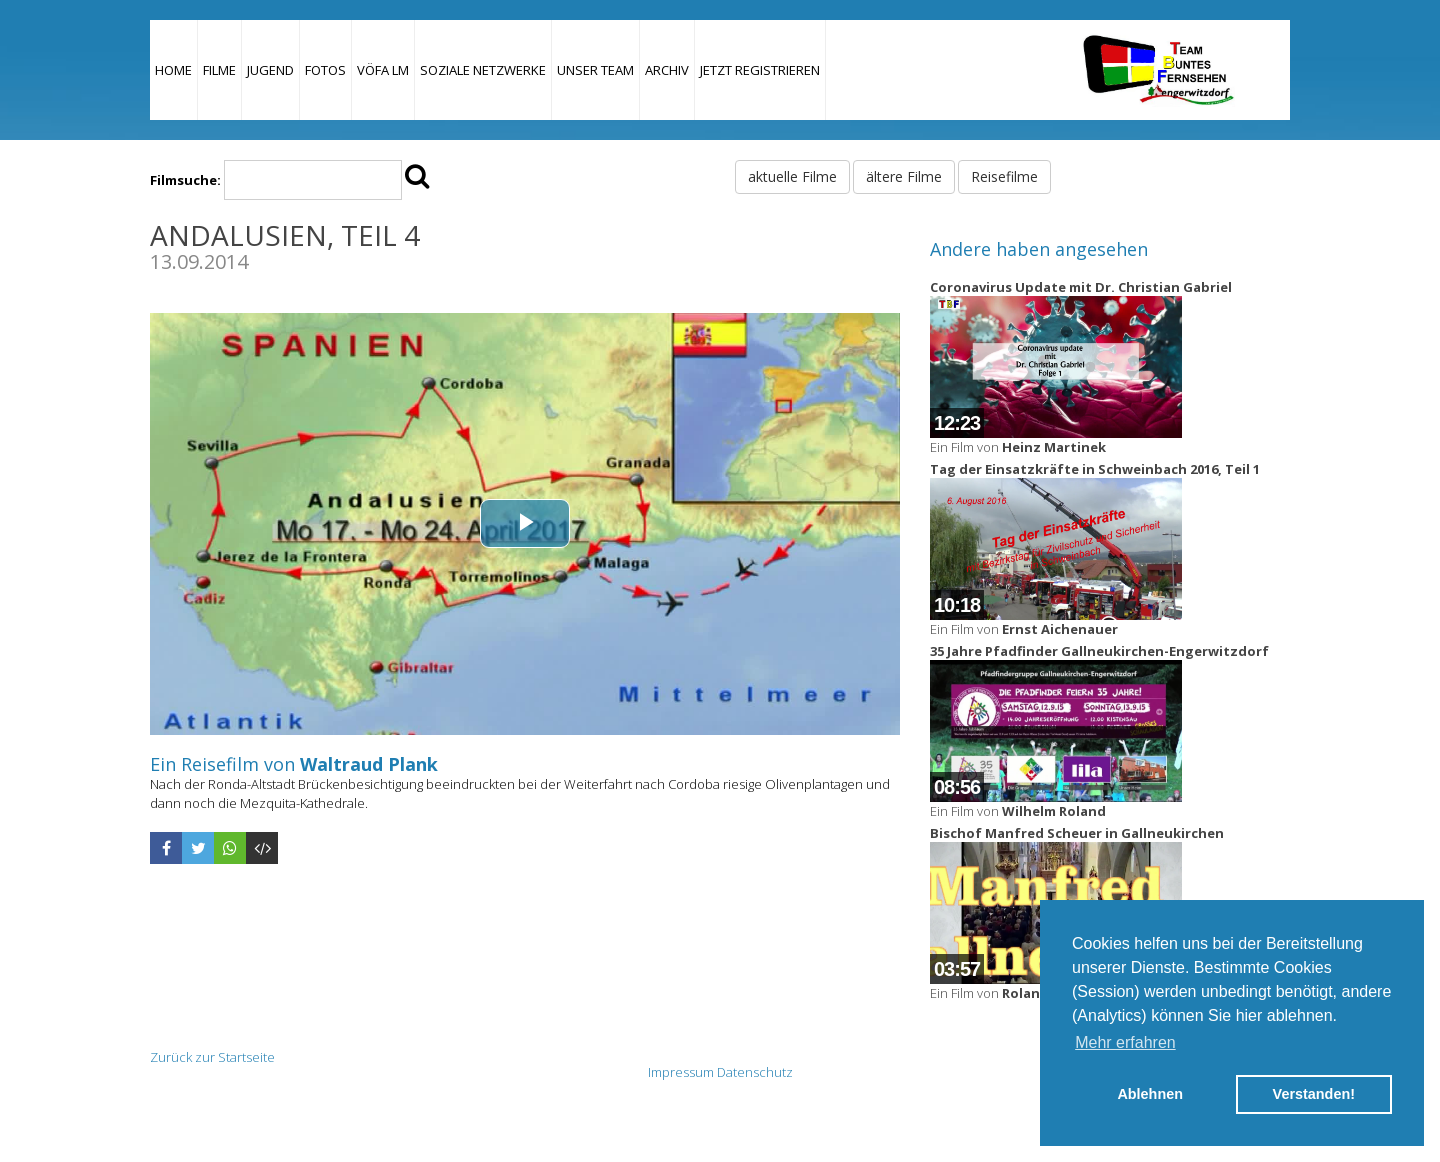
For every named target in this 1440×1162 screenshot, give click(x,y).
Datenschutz (755, 1072)
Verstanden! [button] (1314, 1094)
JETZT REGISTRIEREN (760, 70)
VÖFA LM (383, 70)
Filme (219, 70)
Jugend (270, 70)
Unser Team (595, 70)
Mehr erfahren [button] (1125, 1042)
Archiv (667, 70)
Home (173, 70)
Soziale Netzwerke (483, 70)
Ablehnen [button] (1150, 1094)
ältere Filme (904, 176)
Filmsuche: (185, 180)
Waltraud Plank (369, 764)
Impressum (681, 1072)
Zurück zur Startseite (212, 1057)
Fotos (325, 70)
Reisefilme (1004, 176)
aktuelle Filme (792, 176)
